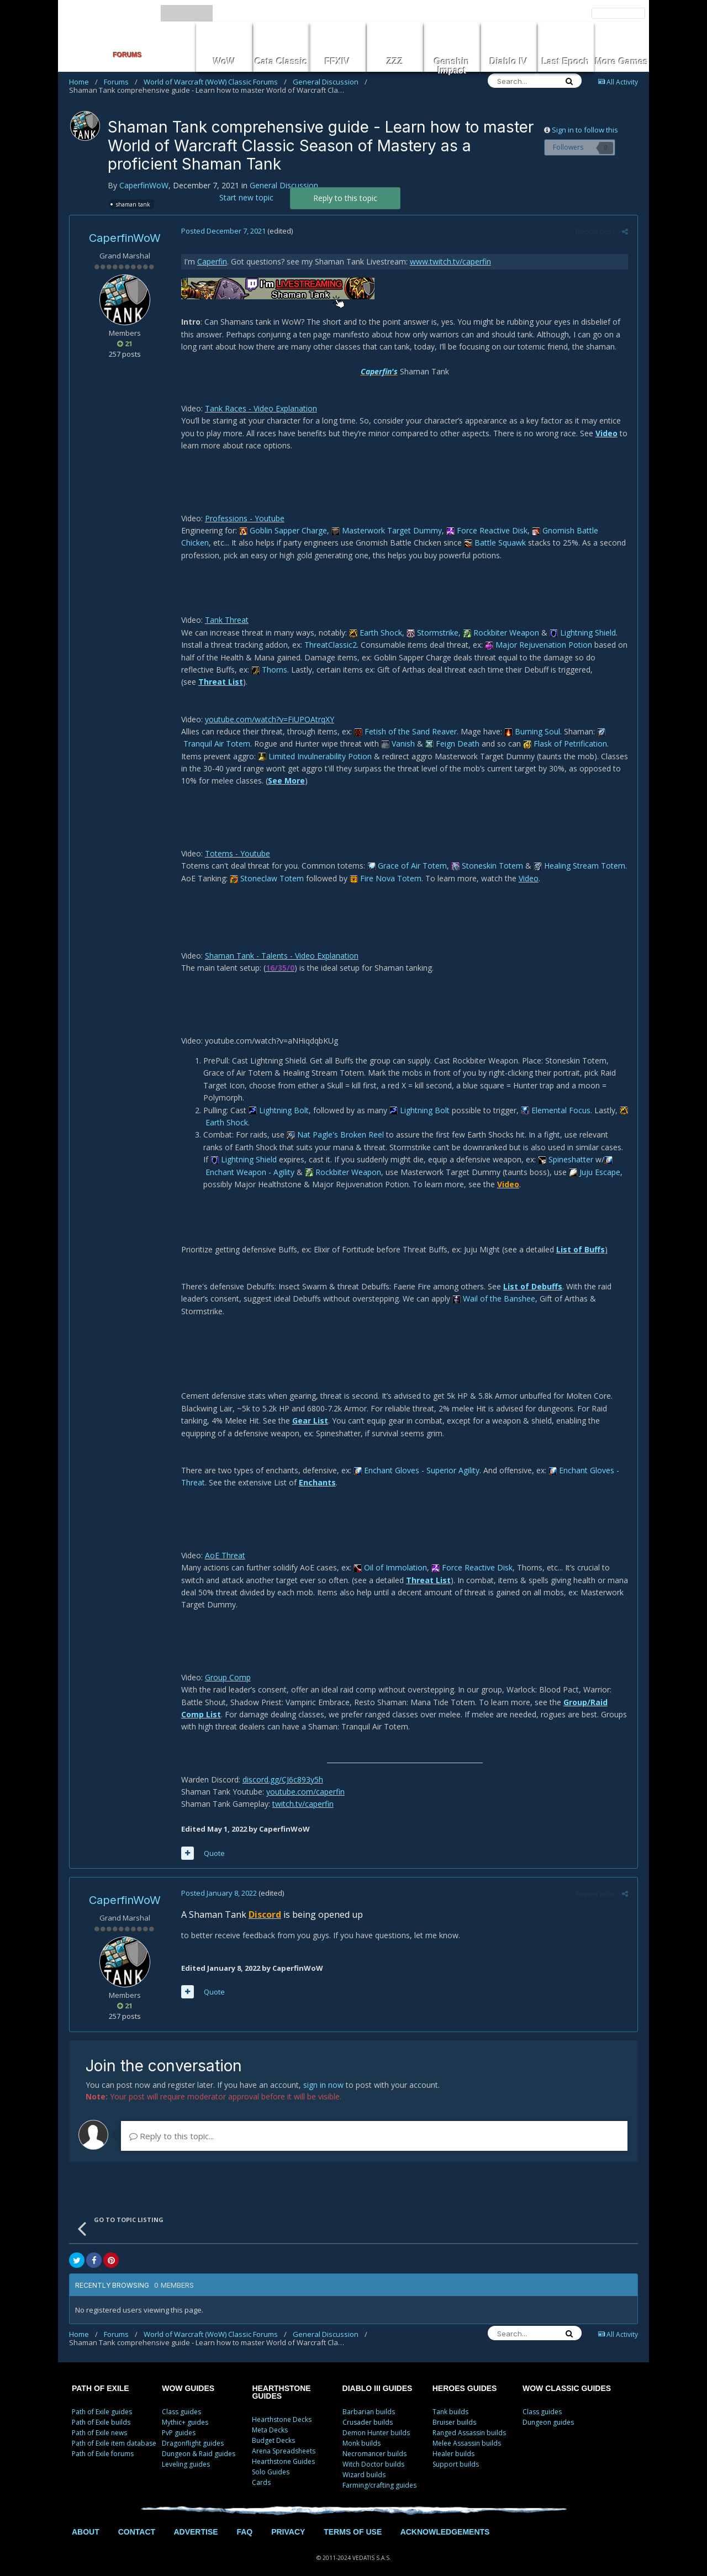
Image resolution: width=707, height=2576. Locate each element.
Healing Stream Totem (578, 853)
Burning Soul (531, 719)
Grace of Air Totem (406, 853)
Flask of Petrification (564, 731)
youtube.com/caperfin (304, 1779)
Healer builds (453, 2441)
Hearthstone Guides (283, 2449)
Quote (213, 1840)
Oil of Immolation (389, 1555)
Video (605, 433)
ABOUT (85, 2519)
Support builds (455, 2452)
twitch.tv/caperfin (302, 1791)
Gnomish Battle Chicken (579, 530)
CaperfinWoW (143, 185)
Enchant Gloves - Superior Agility (415, 1457)
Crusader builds (367, 2410)
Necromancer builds (374, 2441)
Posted (222, 231)
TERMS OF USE (353, 2519)
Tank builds (450, 2399)
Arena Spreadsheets (283, 2438)
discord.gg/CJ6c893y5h (281, 1767)
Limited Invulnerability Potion (314, 743)
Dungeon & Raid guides (198, 2441)
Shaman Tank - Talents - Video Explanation (280, 943)
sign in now (323, 2072)
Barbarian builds (368, 2399)
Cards (261, 2470)
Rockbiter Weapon (500, 632)
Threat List (598, 669)
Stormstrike (431, 632)
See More (285, 768)
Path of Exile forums (103, 2441)
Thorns (233, 669)
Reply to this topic (345, 198)
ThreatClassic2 (329, 644)
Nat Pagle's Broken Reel (334, 1122)
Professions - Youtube (243, 518)
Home (83, 82)
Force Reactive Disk (485, 530)
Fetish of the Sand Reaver (404, 719)
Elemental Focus (554, 1097)
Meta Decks (270, 2417)
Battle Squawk (462, 542)
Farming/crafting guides (379, 2473)
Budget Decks (273, 2428)
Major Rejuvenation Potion (537, 644)
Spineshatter (549, 1147)
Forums (121, 82)
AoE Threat (224, 1542)
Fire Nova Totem (384, 865)
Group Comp (227, 1665)
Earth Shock (374, 632)
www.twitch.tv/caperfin (449, 261)
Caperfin (211, 261)
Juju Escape (560, 1159)
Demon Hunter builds (376, 2420)
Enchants (316, 1470)
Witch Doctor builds (373, 2452)
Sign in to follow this (585, 130)
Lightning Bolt (277, 1097)
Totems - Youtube (236, 841)
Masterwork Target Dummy (385, 530)
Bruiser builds (454, 2410)
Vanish (397, 731)
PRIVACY (288, 2519)
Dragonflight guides (193, 2431)
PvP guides (179, 2420)
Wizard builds (364, 2462)
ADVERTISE (195, 2519)
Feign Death (451, 731)
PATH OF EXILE (100, 2376)
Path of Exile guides (102, 2399)
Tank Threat (225, 620)
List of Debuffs (531, 1273)
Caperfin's (379, 371)
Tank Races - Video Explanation (260, 408)
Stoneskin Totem (486, 853)
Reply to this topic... (171, 2123)
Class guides (181, 2399)
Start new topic (246, 197)
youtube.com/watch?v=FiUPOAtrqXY (268, 706)
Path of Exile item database (114, 2431)
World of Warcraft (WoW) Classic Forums (215, 82)
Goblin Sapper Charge (282, 530)
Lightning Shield (581, 632)
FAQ (244, 2519)
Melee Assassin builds (466, 2431)
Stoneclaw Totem (266, 865)
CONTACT (136, 2519)
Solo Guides (270, 2459)
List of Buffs (579, 1236)
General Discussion (330, 82)
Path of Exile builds (101, 2410)
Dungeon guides (548, 2410)
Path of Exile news (99, 2420)
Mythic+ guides (185, 2410)
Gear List (309, 1408)
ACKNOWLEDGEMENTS (445, 2519)
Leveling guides (186, 2452)
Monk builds (361, 2431)
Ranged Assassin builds (469, 2420)
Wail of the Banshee (492, 1286)
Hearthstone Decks (282, 2407)
